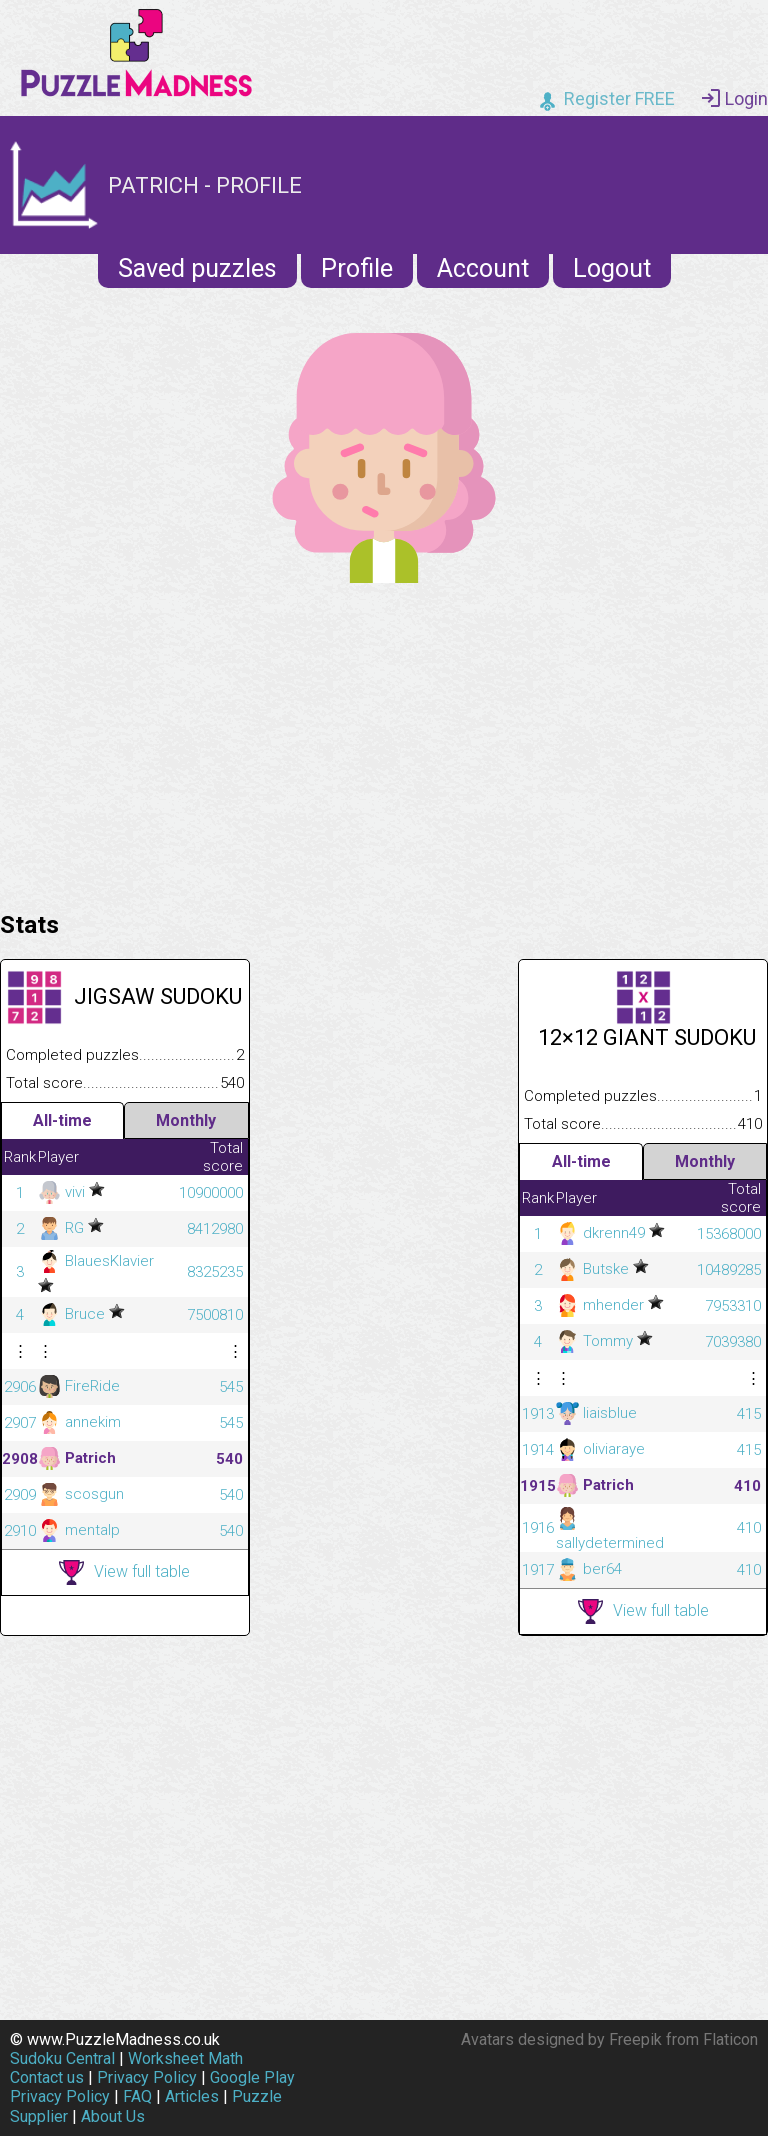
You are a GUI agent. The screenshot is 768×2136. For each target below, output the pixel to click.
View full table (124, 1572)
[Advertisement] (384, 742)
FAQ (137, 2096)
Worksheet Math (185, 2058)
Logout (612, 268)
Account (483, 268)
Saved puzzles (197, 268)
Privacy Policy (147, 2077)
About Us (113, 2116)
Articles (192, 2096)
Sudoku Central (62, 2058)
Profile (357, 268)
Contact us (47, 2077)
